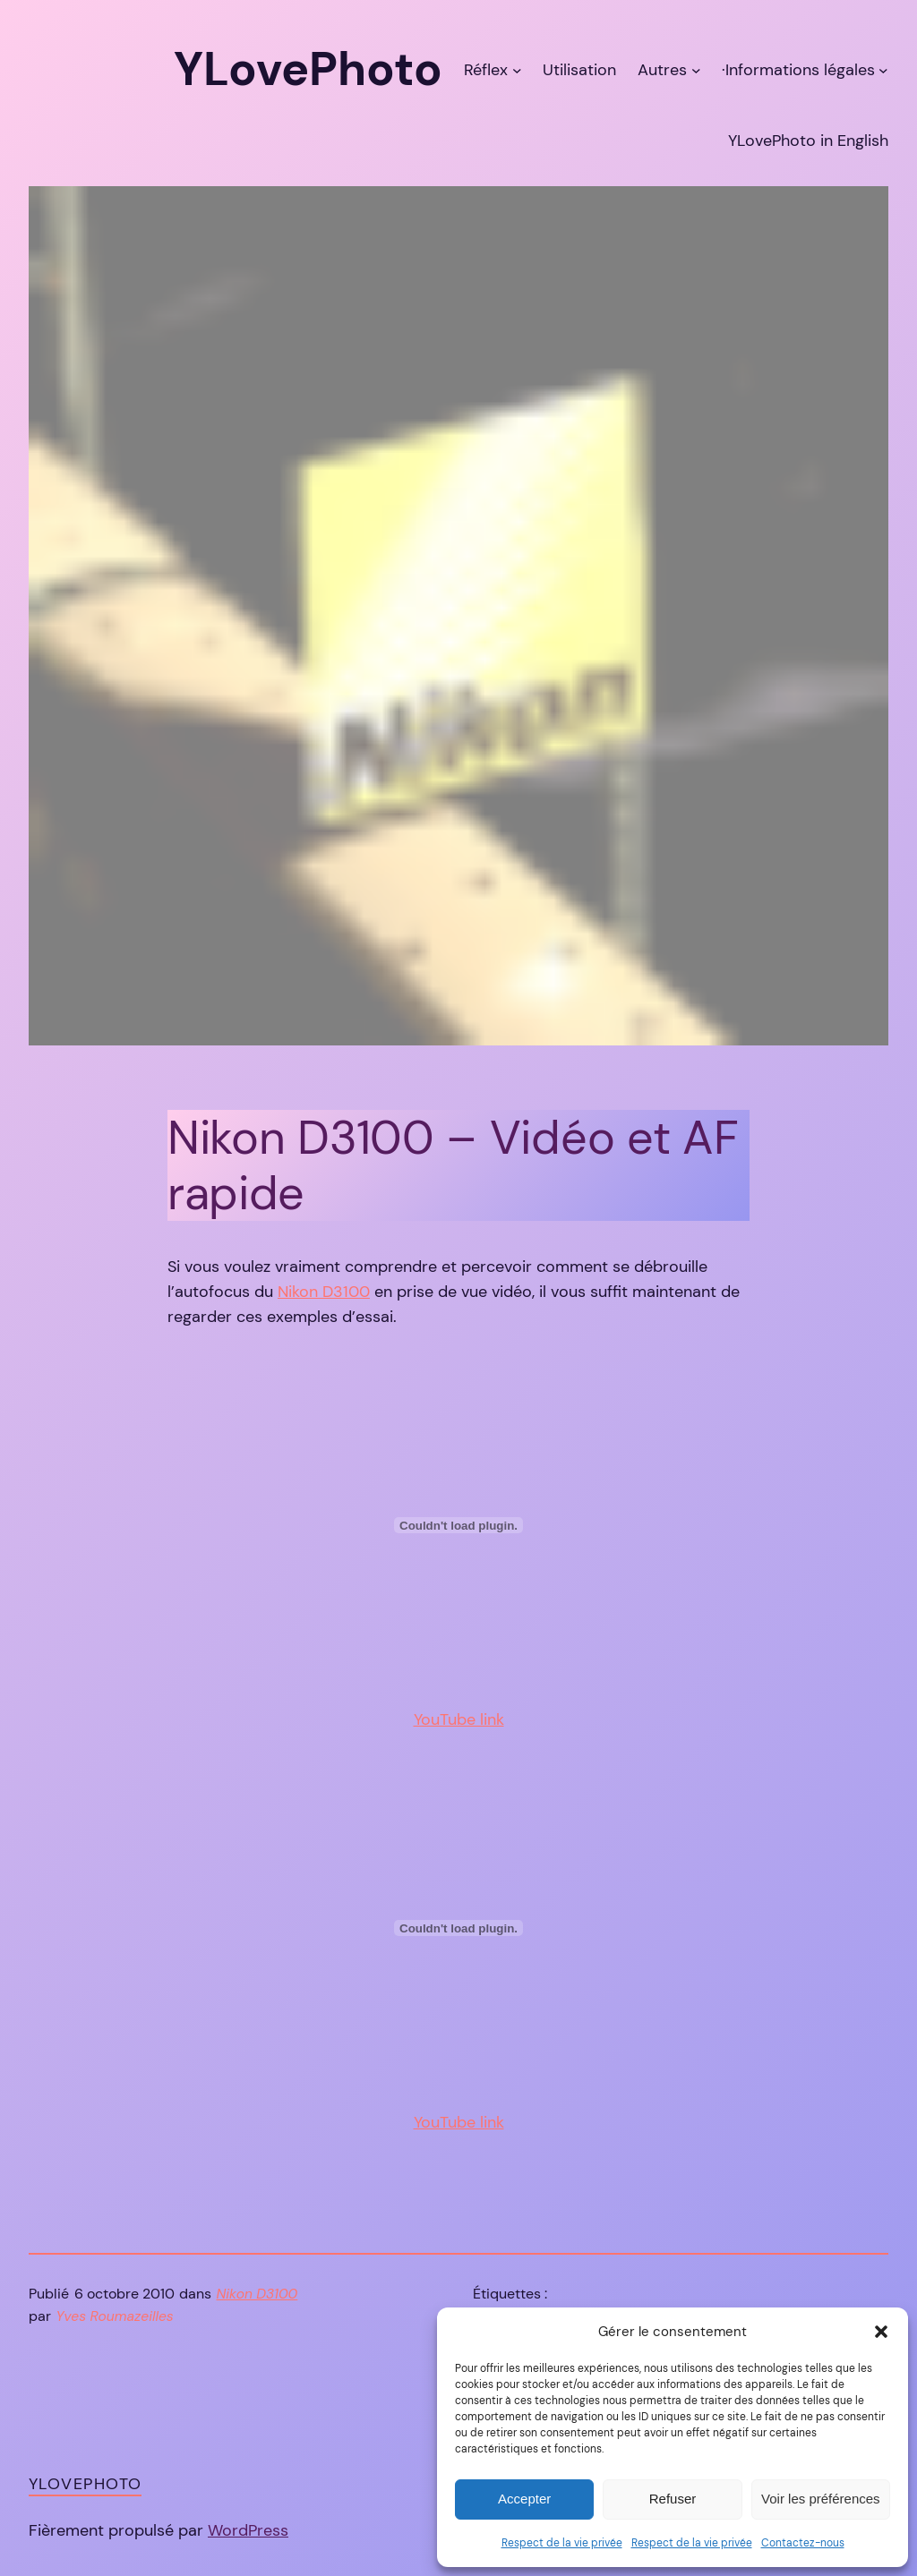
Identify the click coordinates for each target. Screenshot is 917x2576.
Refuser (673, 2498)
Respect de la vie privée (561, 2543)
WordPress (248, 2530)
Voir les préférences (820, 2498)
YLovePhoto (85, 2484)
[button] (881, 2332)
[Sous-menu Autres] (696, 69)
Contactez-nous (802, 2543)
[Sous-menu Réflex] (517, 69)
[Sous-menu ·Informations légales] (883, 69)
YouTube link (459, 1719)
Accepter (524, 2498)
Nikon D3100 (324, 1291)
